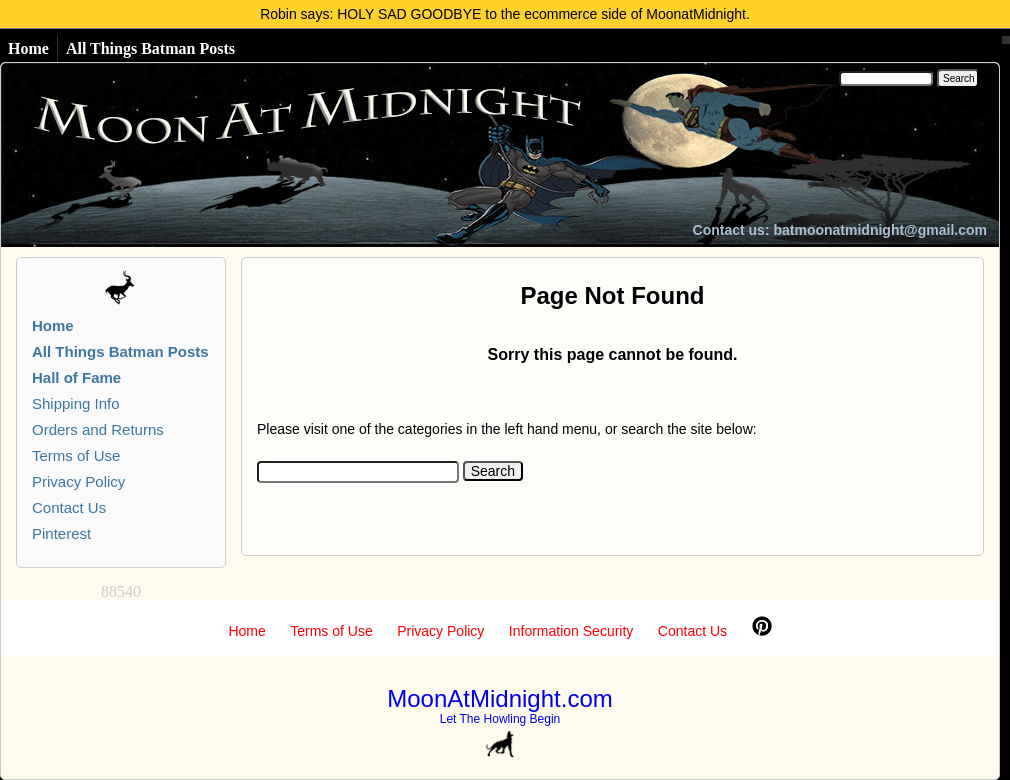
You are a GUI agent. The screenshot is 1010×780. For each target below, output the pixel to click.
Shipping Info (76, 403)
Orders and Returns (98, 429)
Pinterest (61, 533)
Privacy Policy (78, 481)
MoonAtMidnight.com (499, 698)
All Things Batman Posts (150, 48)
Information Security (571, 631)
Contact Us (69, 507)
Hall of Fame (76, 377)
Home (28, 48)
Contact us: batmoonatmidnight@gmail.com (840, 230)
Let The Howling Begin (500, 719)
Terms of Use (76, 455)
